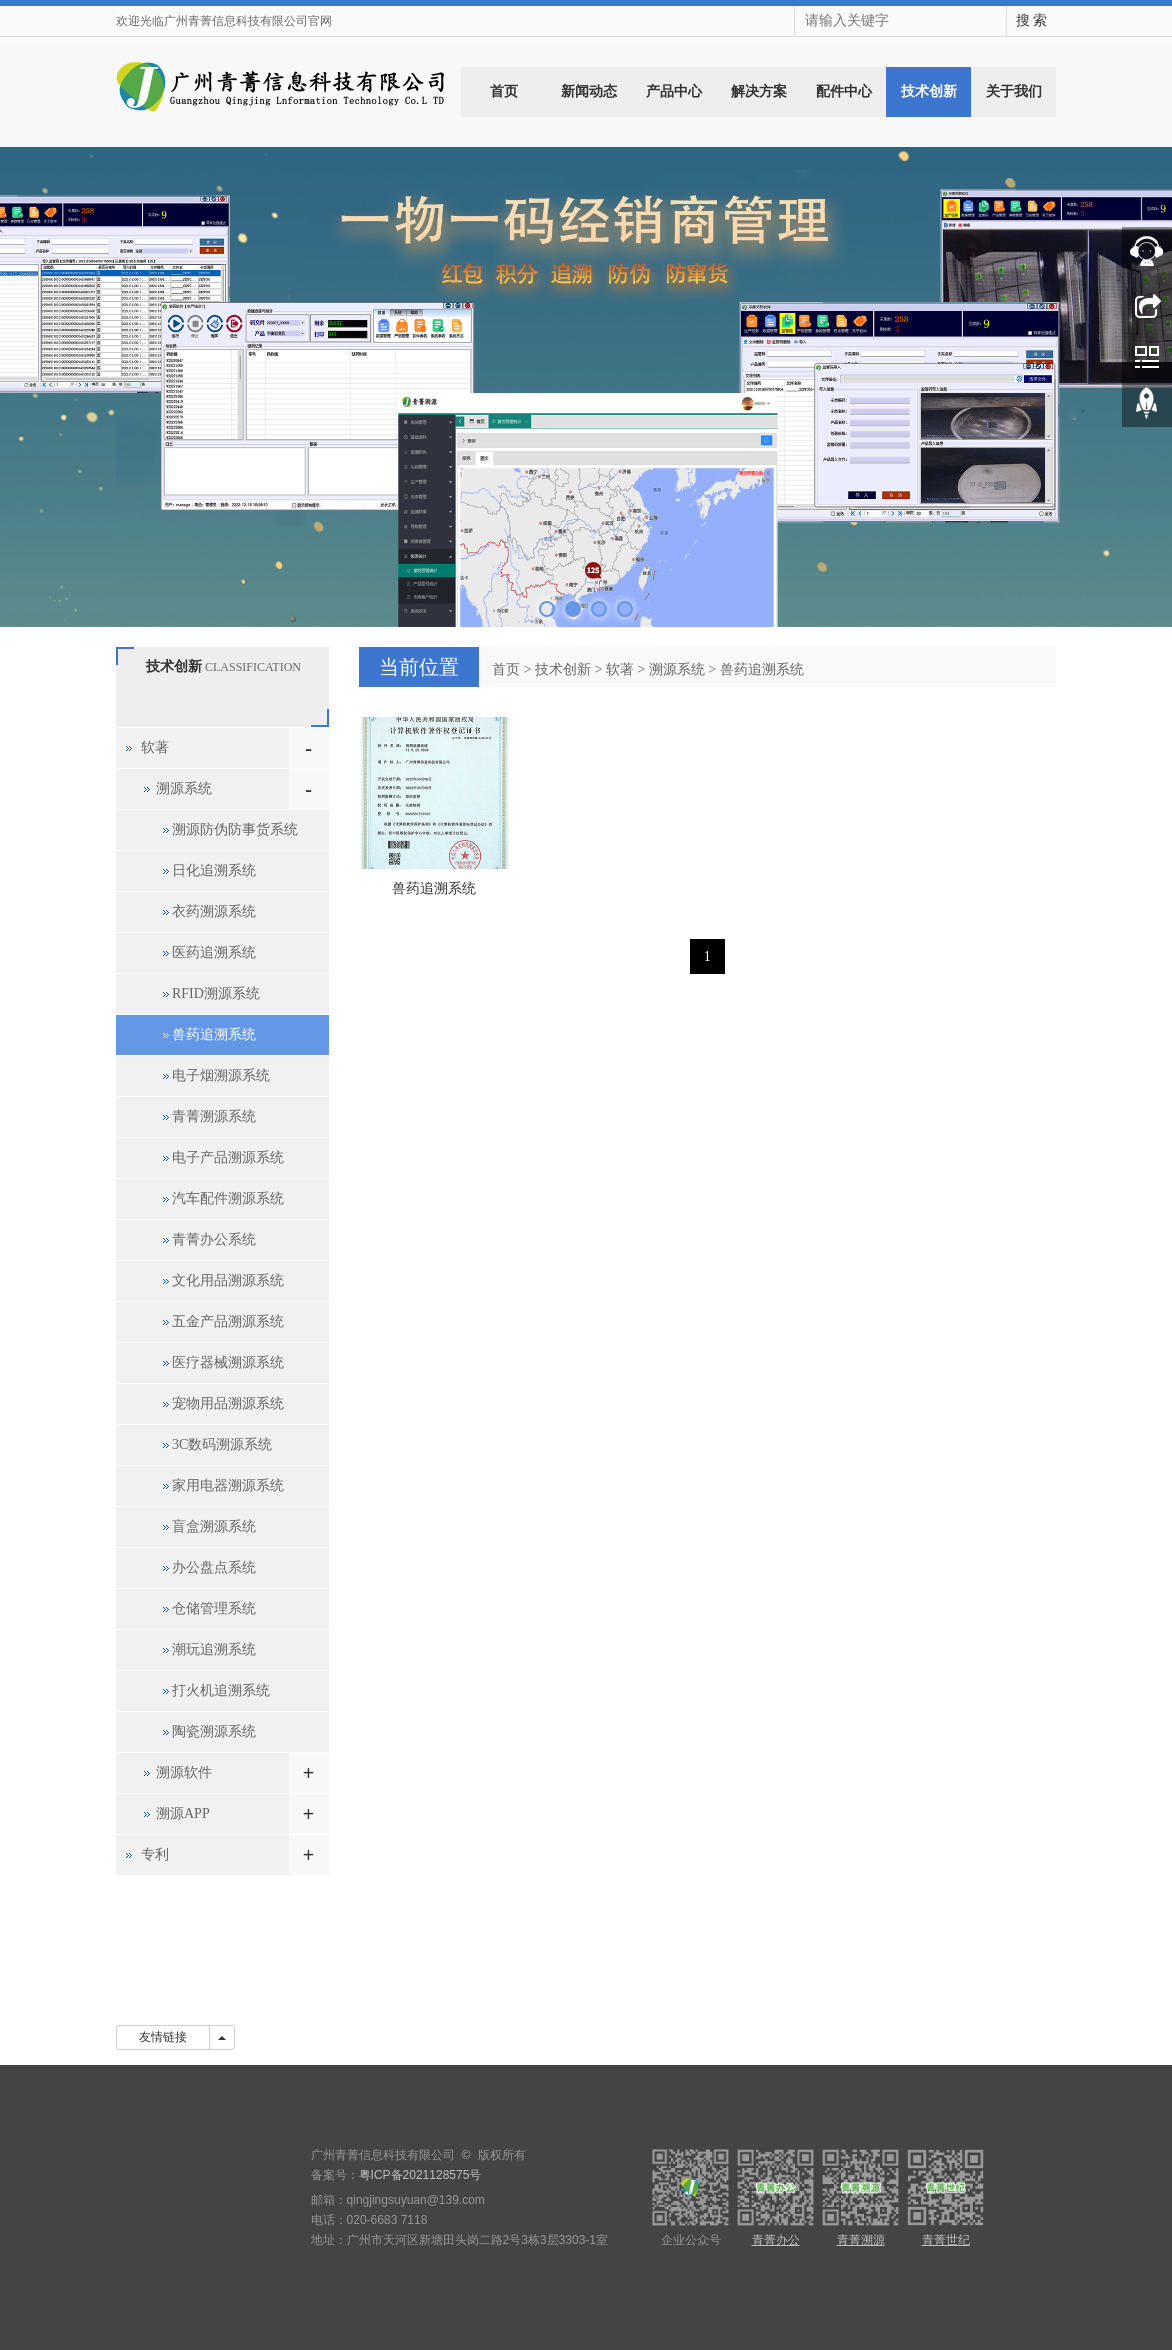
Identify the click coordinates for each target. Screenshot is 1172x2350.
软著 (620, 669)
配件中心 (844, 91)
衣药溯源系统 (214, 911)
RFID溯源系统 (216, 993)
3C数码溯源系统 (222, 1444)
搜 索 (1032, 20)
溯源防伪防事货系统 (235, 829)
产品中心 (674, 91)
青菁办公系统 (214, 1239)
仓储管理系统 (214, 1608)
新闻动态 (589, 91)
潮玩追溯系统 (214, 1649)
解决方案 (759, 91)
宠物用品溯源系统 (228, 1403)
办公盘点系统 (214, 1567)
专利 (155, 1854)
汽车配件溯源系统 (228, 1198)
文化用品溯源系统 (228, 1280)
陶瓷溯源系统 (214, 1731)
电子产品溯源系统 (228, 1157)
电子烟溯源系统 (221, 1075)
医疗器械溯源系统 (228, 1362)
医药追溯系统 (214, 952)
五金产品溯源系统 (228, 1321)
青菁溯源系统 (214, 1116)
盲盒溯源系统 (214, 1526)
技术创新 (929, 91)
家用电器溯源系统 (228, 1485)
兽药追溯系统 (762, 669)
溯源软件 (184, 1772)
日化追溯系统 (214, 870)
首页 (504, 91)
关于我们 (1014, 91)
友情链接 (163, 2037)
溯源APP (183, 1813)
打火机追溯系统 (221, 1690)
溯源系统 (677, 669)
